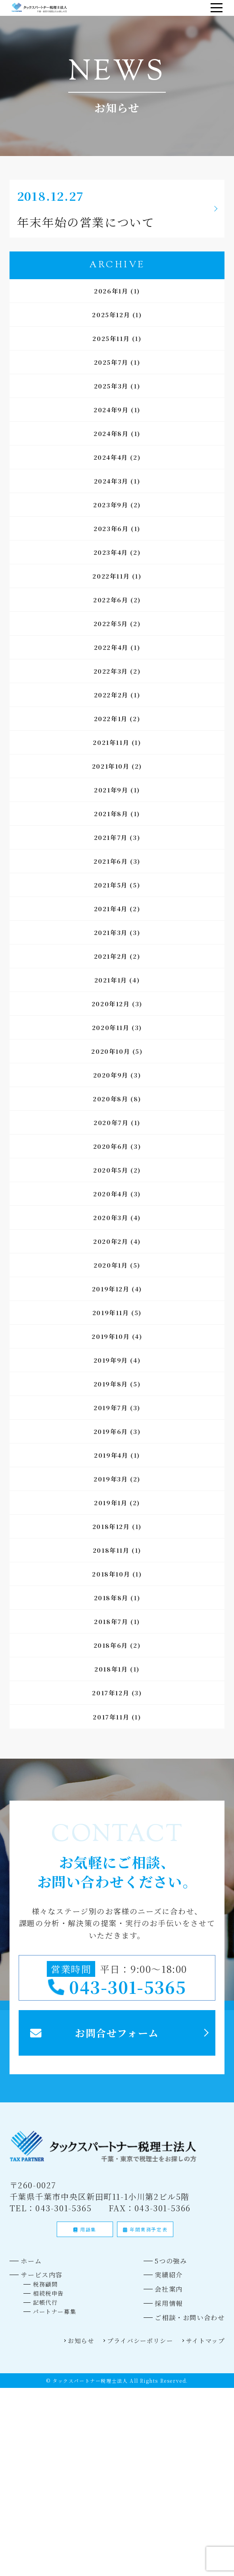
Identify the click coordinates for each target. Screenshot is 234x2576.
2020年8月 (110, 1102)
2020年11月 (111, 1031)
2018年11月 (111, 1554)
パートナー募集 (62, 2343)
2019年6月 (111, 1435)
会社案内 (156, 2318)
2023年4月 (111, 556)
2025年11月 (111, 342)
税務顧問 (50, 2313)
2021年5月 (111, 888)
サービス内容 (49, 2302)
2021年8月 (111, 817)
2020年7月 (111, 1126)
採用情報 (156, 2334)
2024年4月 (111, 461)
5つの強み (158, 2286)
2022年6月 (110, 603)
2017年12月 (110, 1696)
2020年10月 (110, 1055)
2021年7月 (111, 841)
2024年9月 (111, 413)
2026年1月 (111, 294)
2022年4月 (111, 651)
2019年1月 (110, 1506)
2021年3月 (111, 936)
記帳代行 (50, 2333)
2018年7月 (111, 1625)
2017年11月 (111, 1720)
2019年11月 (110, 1316)
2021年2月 (111, 960)
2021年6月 (111, 865)
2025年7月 (111, 366)
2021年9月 (111, 793)
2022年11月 (111, 579)
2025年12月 (111, 318)
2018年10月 (111, 1577)
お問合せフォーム (117, 2052)
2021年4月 (111, 912)
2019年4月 (111, 1459)
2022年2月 (111, 698)
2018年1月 (111, 1672)
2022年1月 (111, 722)
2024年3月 (111, 484)
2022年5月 (111, 627)
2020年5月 (110, 1173)
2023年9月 (110, 508)
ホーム (36, 2286)
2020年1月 (111, 1268)
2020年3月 (110, 1221)
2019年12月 (111, 1292)
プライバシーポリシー (122, 2375)
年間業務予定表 (145, 2253)
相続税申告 (54, 2323)
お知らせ (53, 2375)
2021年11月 (111, 746)
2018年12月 (111, 1530)
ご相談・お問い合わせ (181, 2351)
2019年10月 (111, 1340)
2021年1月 (110, 983)
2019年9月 (111, 1363)
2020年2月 (110, 1245)
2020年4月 (110, 1197)
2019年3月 (111, 1482)
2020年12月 (111, 1007)
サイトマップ (200, 2375)
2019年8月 (111, 1387)
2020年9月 (111, 1078)
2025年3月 (111, 389)
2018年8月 (111, 1601)
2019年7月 (111, 1411)
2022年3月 (111, 674)
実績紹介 (156, 2302)
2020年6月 (111, 1150)
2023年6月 (111, 532)
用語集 (84, 2253)
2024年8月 (111, 437)
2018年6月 (111, 1649)
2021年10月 (111, 769)
